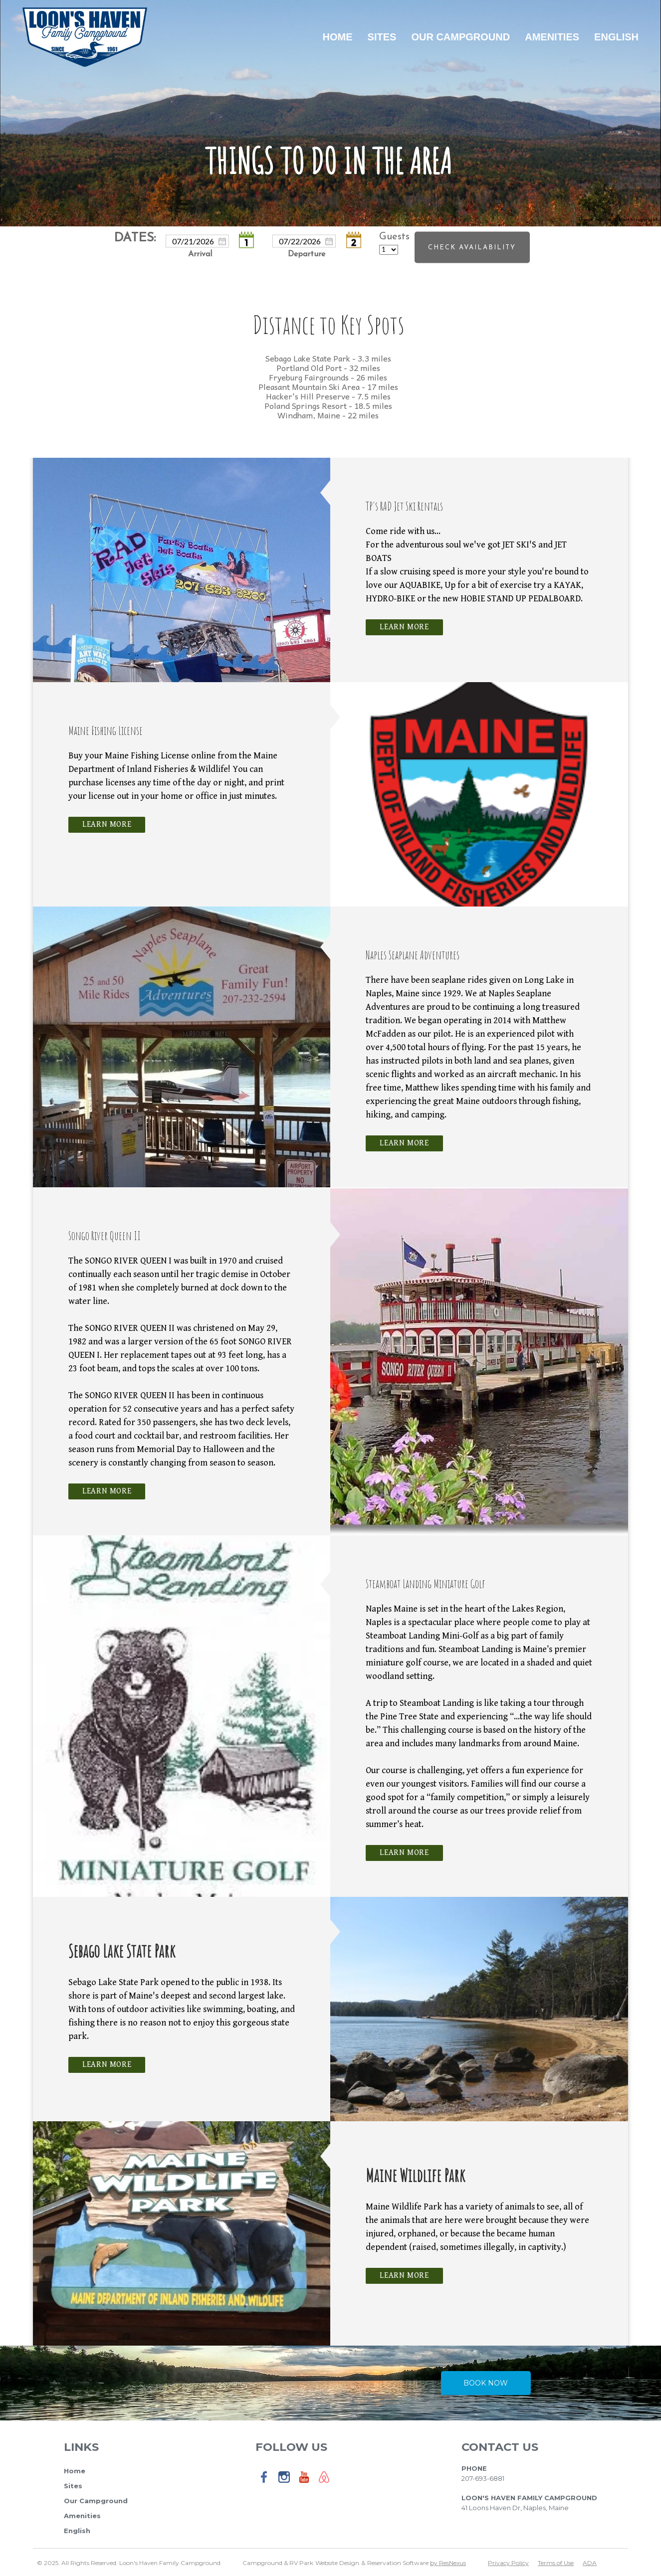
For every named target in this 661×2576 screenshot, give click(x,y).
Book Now (485, 2383)
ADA (590, 2563)
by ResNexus (448, 2563)
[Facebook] (264, 2483)
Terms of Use (556, 2563)
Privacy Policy (508, 2563)
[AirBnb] (324, 2483)
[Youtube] (304, 2483)
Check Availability (472, 247)
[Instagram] (284, 2483)
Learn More (404, 627)
